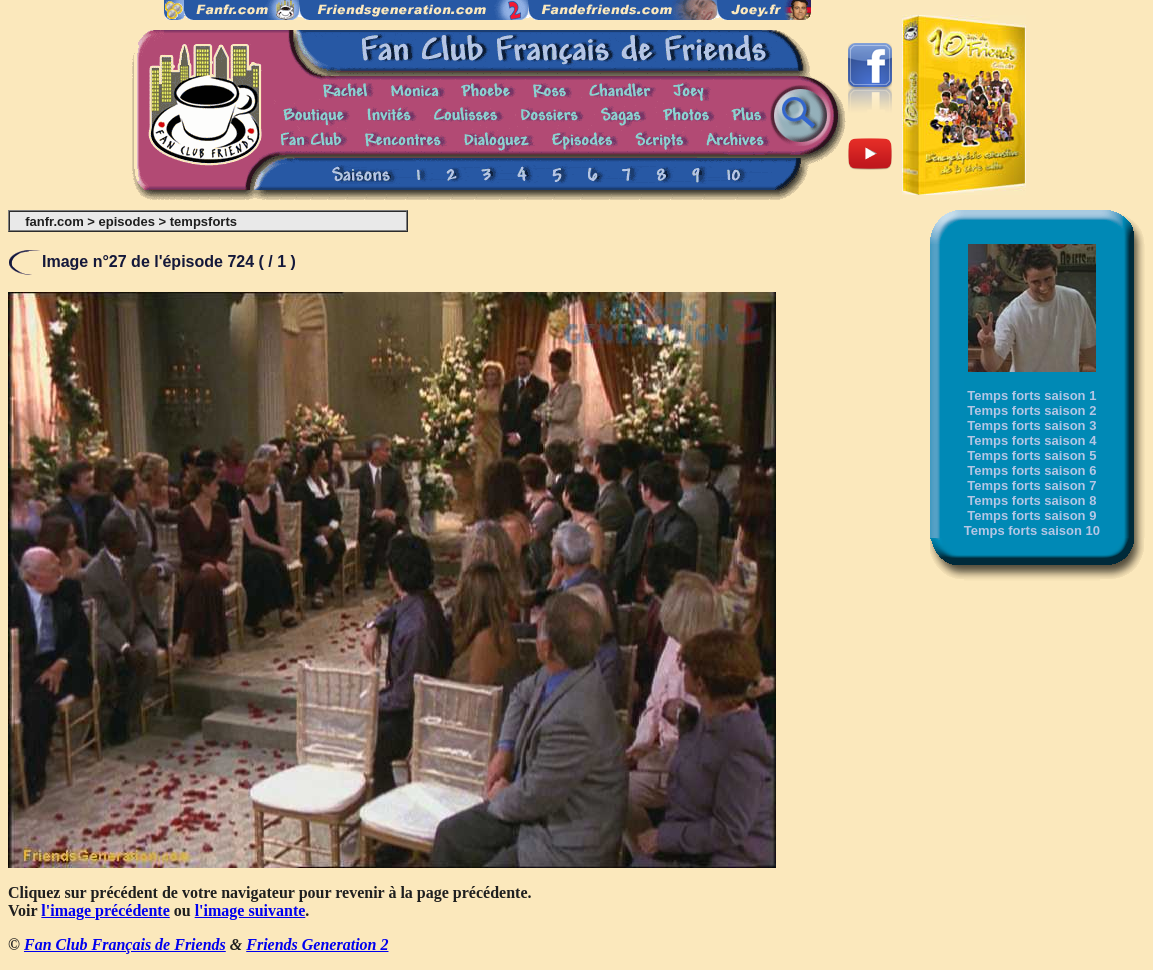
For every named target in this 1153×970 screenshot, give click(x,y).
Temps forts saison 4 (1031, 440)
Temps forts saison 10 (1032, 530)
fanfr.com (54, 221)
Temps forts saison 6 (1031, 470)
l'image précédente (105, 910)
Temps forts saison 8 (1031, 500)
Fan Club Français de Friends (125, 944)
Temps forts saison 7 (1031, 485)
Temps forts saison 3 (1031, 425)
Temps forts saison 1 (1031, 395)
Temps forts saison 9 (1031, 515)
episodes (127, 221)
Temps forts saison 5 (1031, 455)
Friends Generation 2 (317, 944)
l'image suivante (250, 910)
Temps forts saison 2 (1031, 410)
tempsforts (203, 221)
